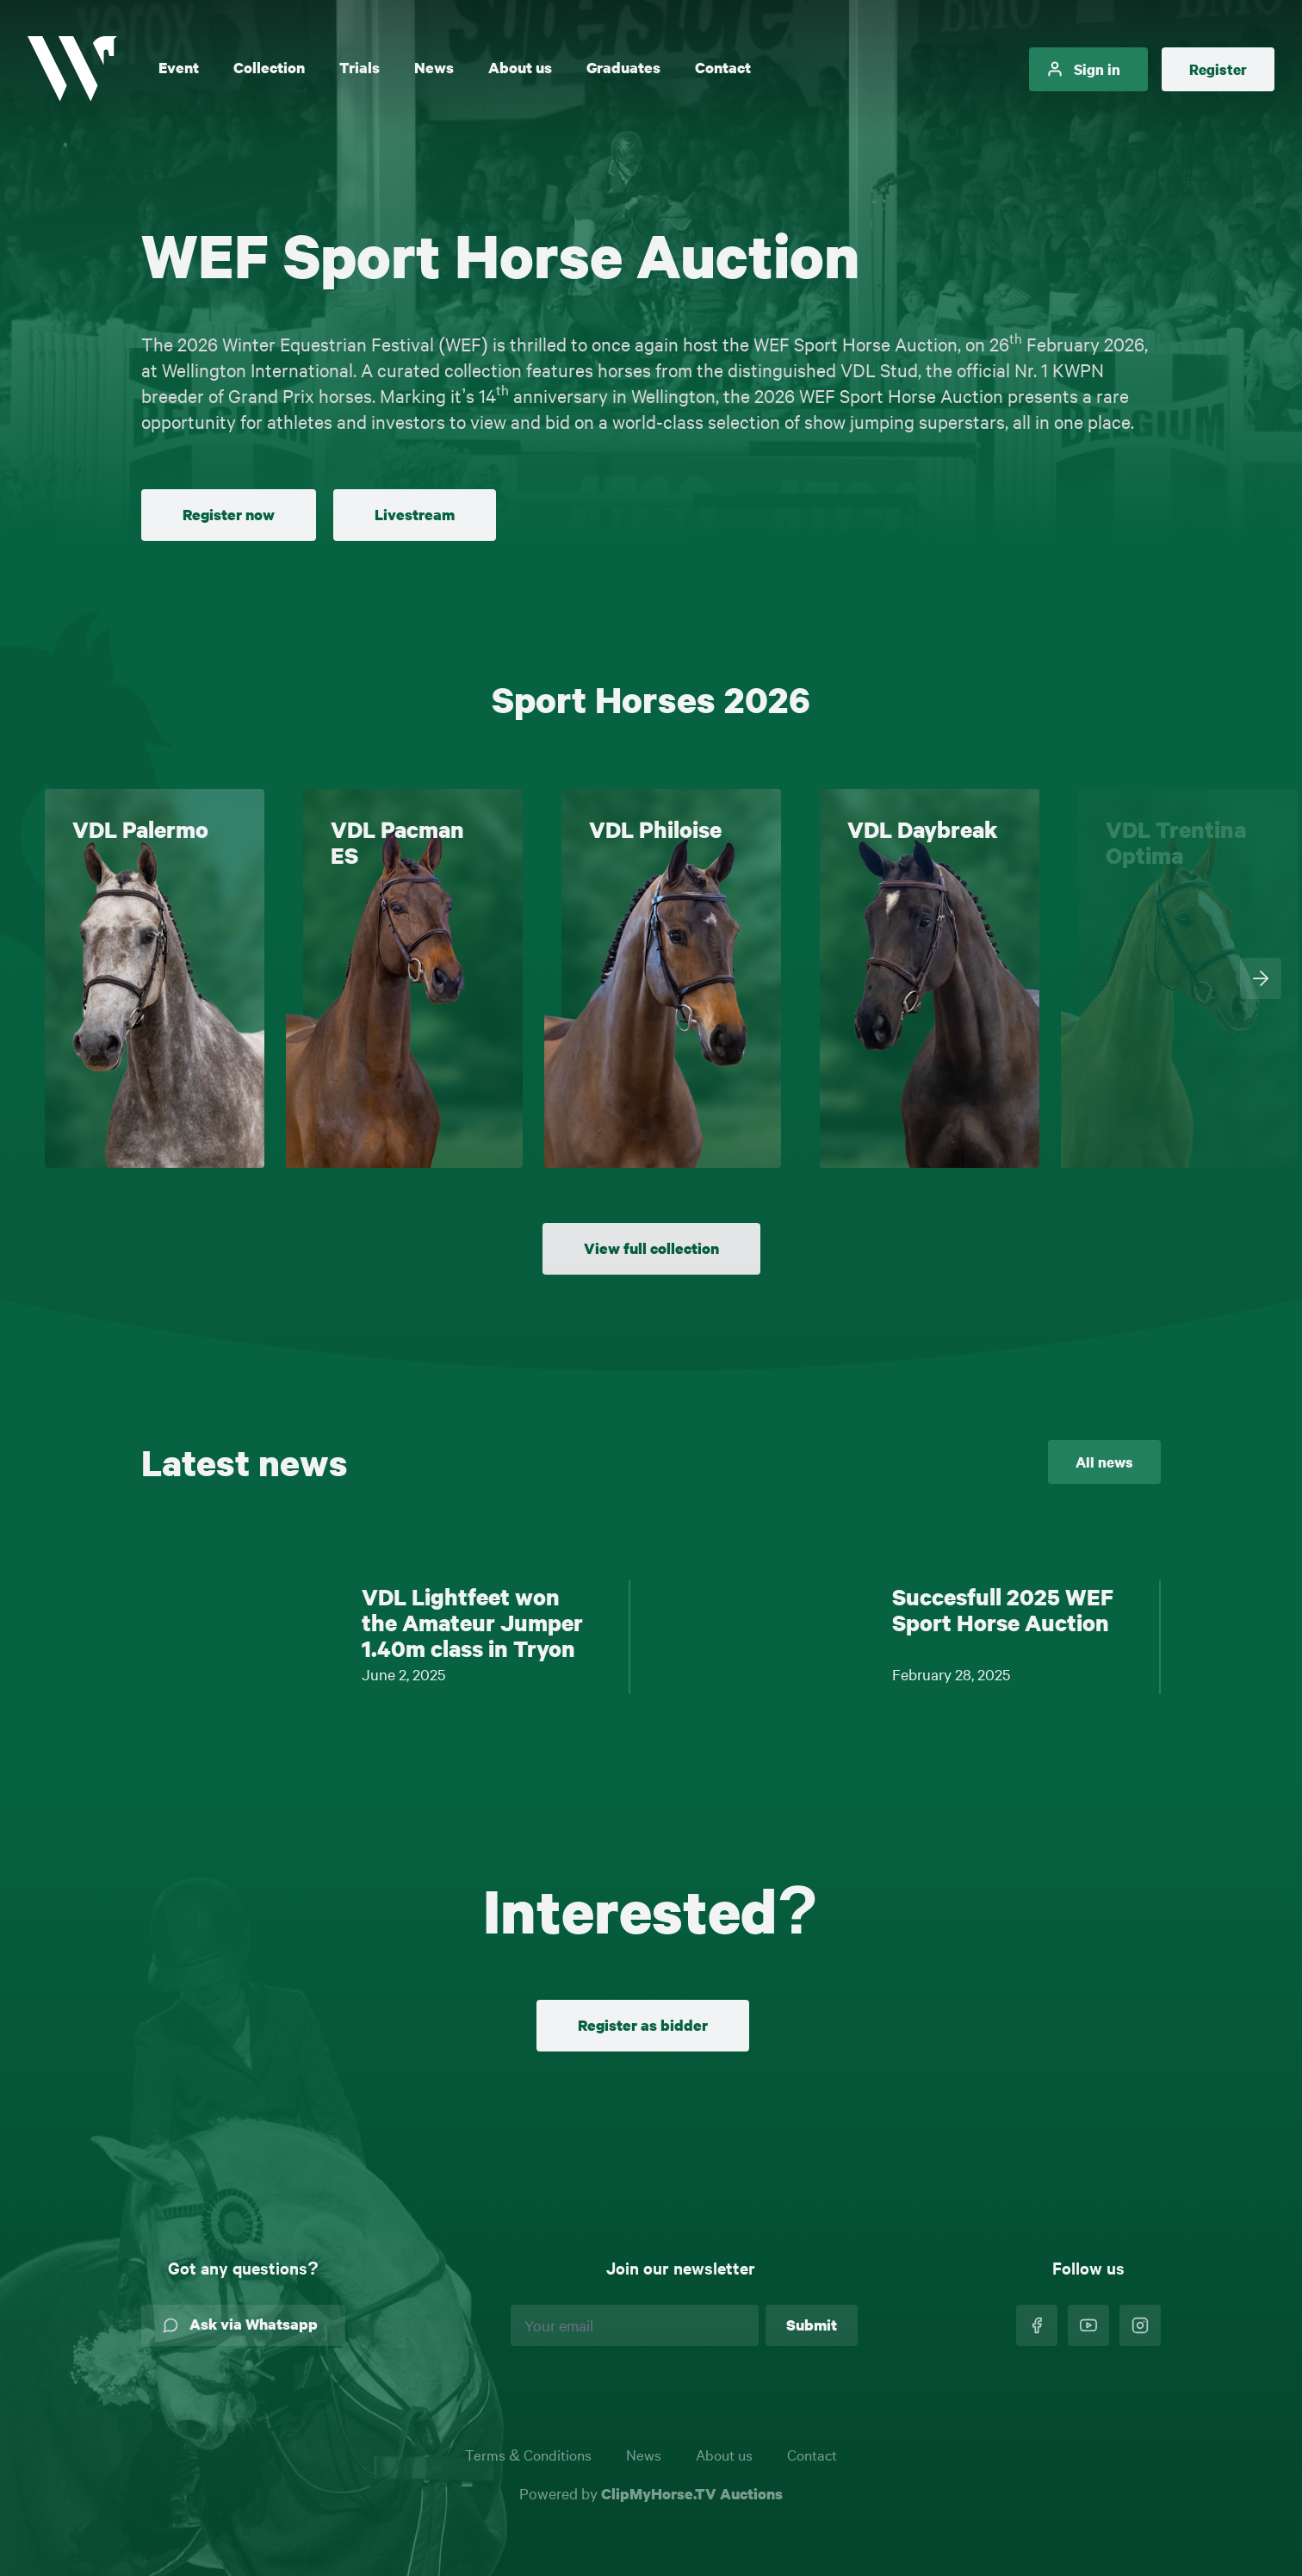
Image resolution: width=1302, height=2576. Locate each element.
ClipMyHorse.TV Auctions (692, 2494)
